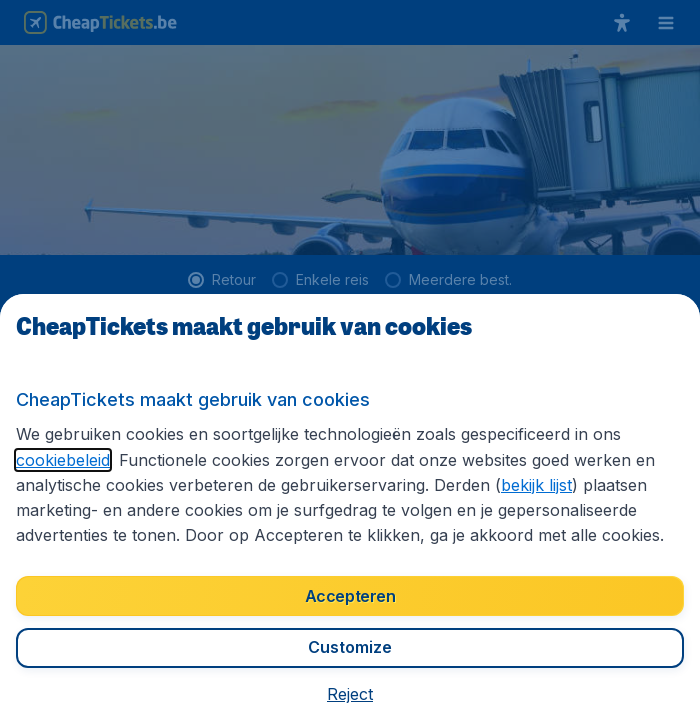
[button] (350, 694)
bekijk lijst (536, 485)
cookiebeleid (63, 460)
